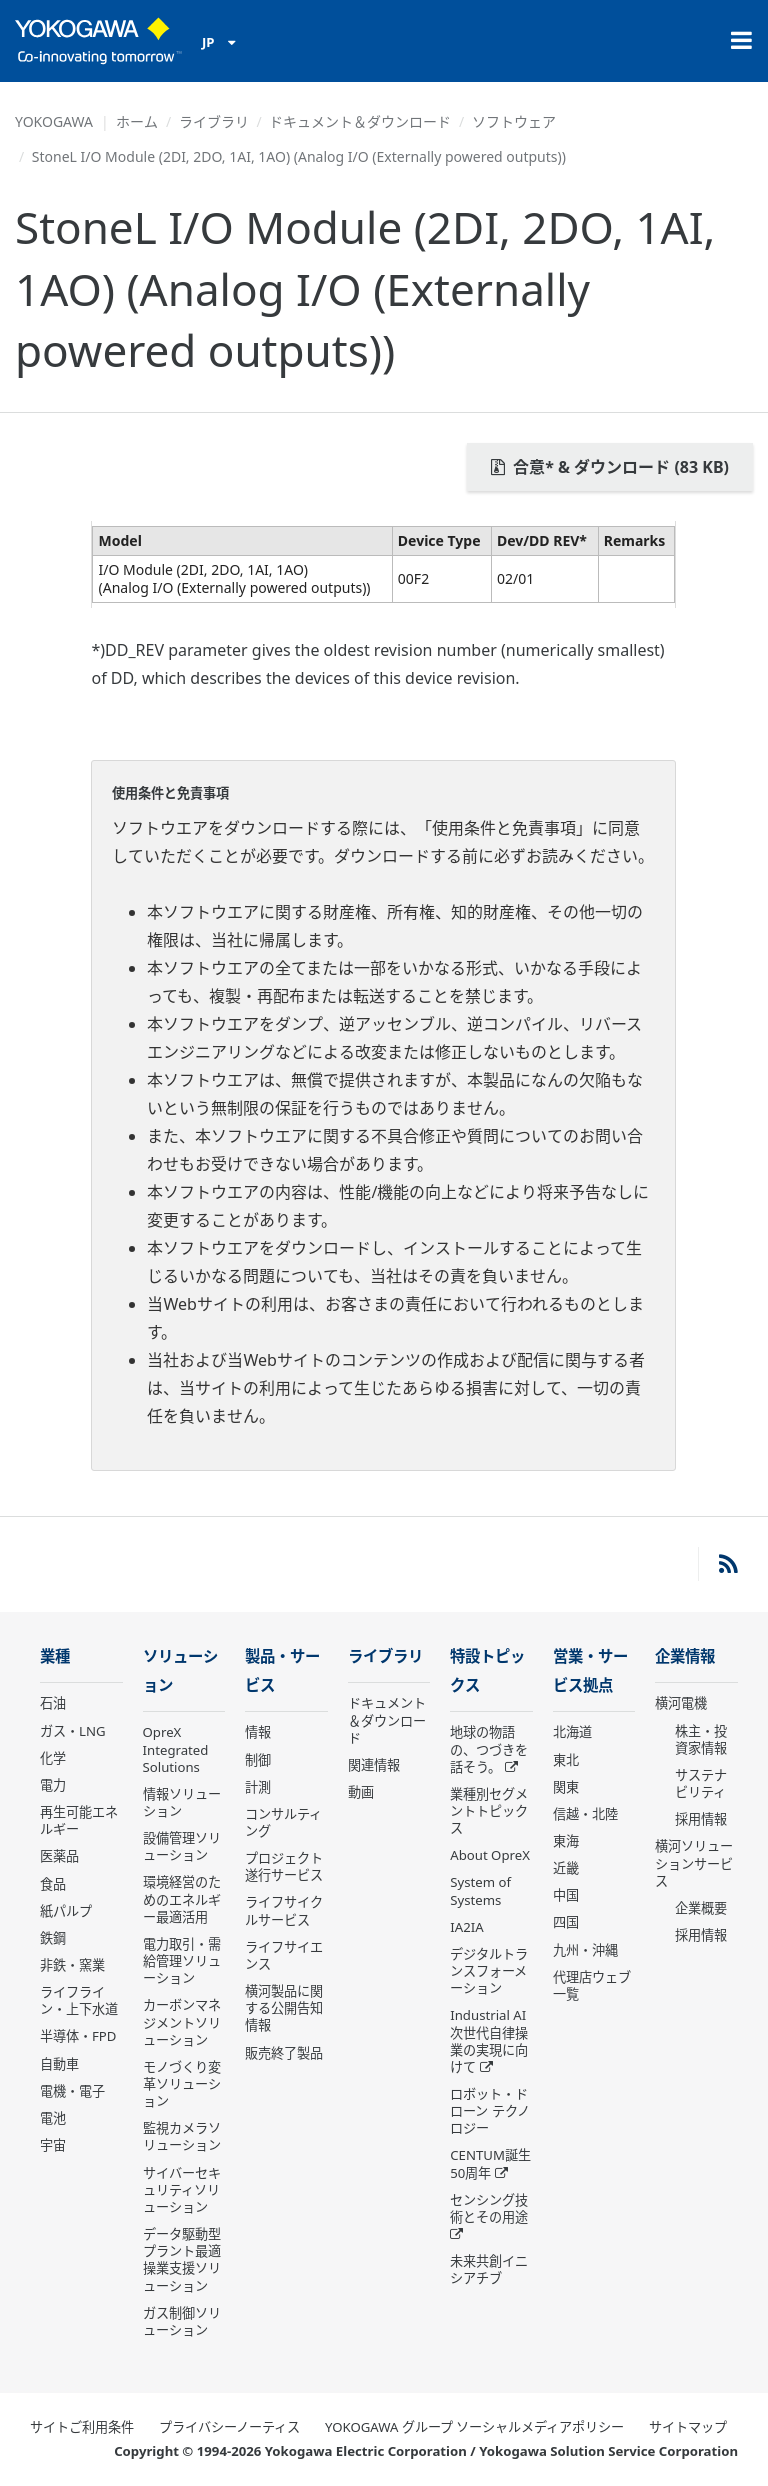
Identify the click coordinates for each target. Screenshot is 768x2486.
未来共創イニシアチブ (489, 2269)
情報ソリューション (182, 1802)
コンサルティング (283, 1822)
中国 (566, 1895)
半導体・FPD (78, 2036)
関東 (566, 1787)
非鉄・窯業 (72, 1965)
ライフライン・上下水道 (79, 2000)
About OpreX (490, 1855)
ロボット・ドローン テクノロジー (489, 2111)
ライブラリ (214, 121)
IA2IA (466, 1927)
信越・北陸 (585, 1814)
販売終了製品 (284, 2053)
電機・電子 (72, 2091)
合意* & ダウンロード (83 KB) (610, 467)
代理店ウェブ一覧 (592, 1985)
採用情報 (701, 1819)
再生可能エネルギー (79, 1820)
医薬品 (59, 1856)
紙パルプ (66, 1911)
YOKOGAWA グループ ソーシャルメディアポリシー (474, 2427)
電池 (53, 2118)
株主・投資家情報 (701, 1739)
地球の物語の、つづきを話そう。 (489, 1749)
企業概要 (701, 1908)
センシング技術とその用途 (489, 2208)
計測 (258, 1787)
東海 (566, 1841)
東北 (566, 1760)
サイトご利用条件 (82, 2427)
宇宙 (53, 2145)
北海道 (572, 1732)
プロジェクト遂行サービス (284, 1866)
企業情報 (685, 1656)
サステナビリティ (701, 1783)
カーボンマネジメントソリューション (182, 2022)
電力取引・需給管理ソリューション (182, 1961)
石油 (53, 1703)
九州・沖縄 (585, 1950)
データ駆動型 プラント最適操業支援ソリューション (182, 2259)
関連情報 (374, 1765)
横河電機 (681, 1703)
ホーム (137, 121)
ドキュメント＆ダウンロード (360, 121)
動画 (361, 1792)
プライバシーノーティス (229, 2427)
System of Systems (480, 1890)
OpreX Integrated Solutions (176, 1749)
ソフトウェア (514, 121)
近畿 (566, 1868)
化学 (53, 1758)
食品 (53, 1884)
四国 (566, 1922)
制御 (258, 1760)
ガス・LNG (73, 1731)
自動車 (59, 2064)
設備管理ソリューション (182, 1846)
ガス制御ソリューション (182, 2321)
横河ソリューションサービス (694, 1863)
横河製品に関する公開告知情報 (284, 2008)
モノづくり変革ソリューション (182, 2084)
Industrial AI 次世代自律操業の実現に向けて (489, 2040)
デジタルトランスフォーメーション (489, 1971)
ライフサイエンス (284, 1955)
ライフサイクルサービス (284, 1910)
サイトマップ (688, 2427)
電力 (53, 1785)
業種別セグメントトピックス (489, 1811)
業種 (55, 1656)
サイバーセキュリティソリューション (182, 2190)
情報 (258, 1732)
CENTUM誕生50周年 (490, 2163)
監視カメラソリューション (182, 2136)
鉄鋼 (53, 1938)
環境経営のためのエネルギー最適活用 (182, 1899)
